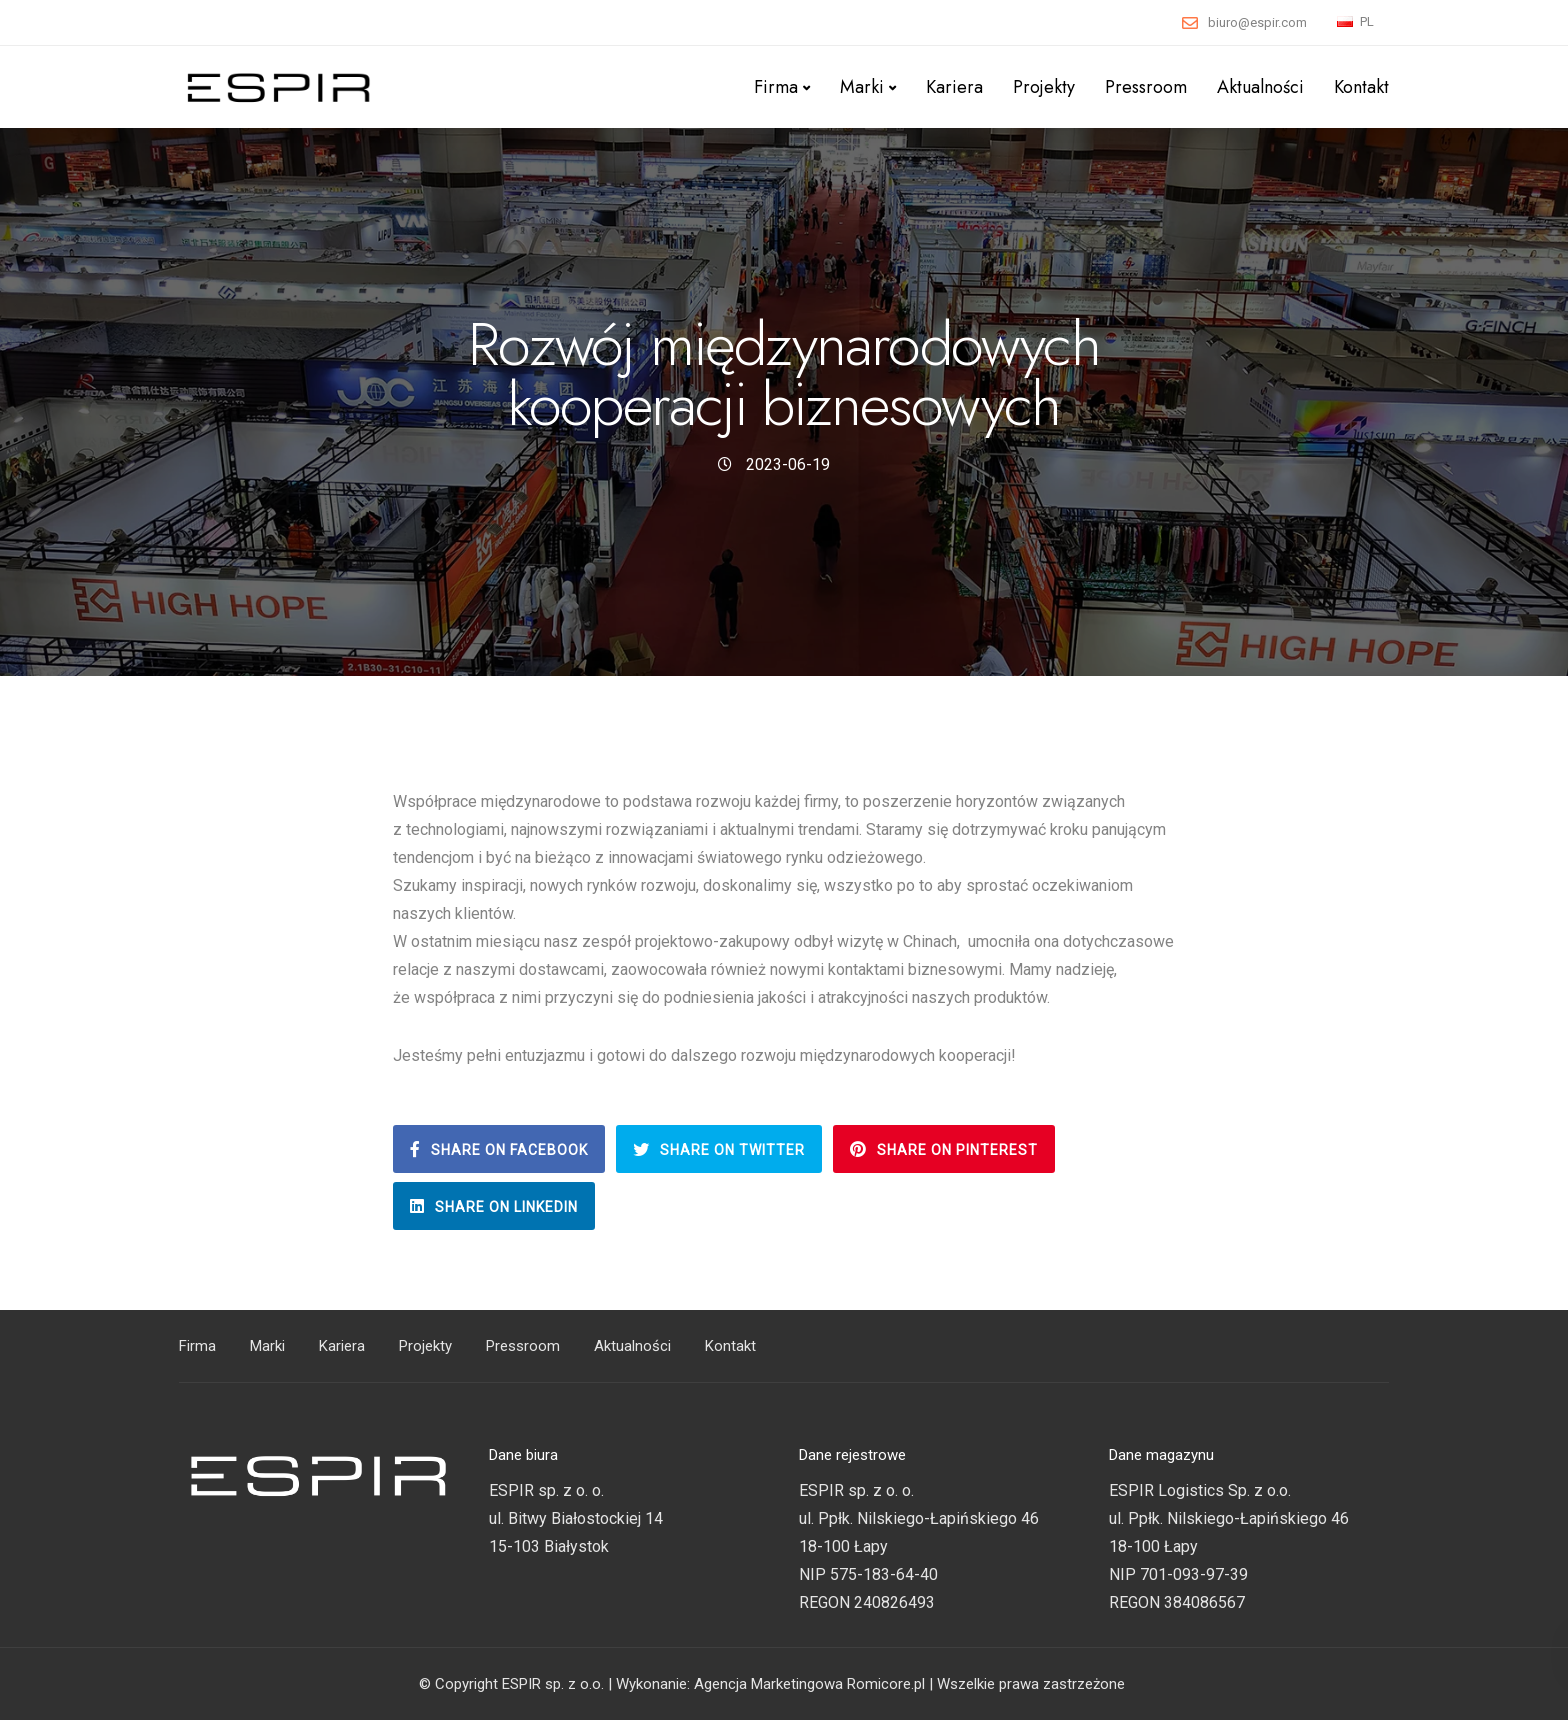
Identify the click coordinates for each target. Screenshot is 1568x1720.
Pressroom (1146, 87)
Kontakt (1361, 87)
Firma (776, 87)
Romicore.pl (886, 1684)
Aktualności (1260, 87)
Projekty (1044, 87)
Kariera (954, 87)
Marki (862, 87)
